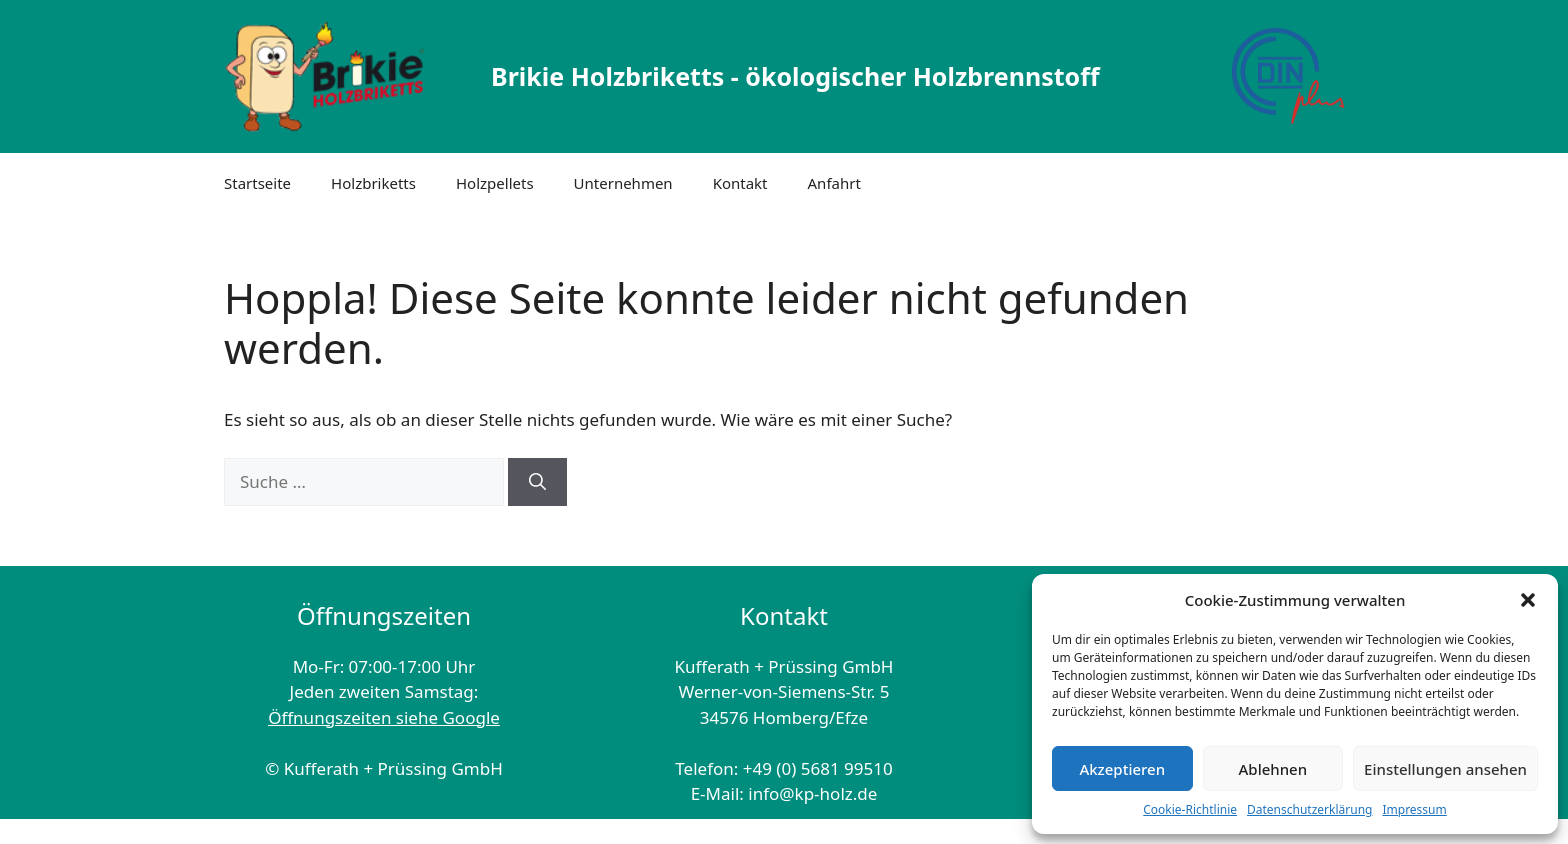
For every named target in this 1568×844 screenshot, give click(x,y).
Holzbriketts (373, 183)
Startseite (257, 183)
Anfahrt (834, 183)
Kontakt (740, 183)
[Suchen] (537, 482)
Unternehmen (623, 183)
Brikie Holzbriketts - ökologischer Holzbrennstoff (795, 76)
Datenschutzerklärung (1309, 809)
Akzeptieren (1122, 769)
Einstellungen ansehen (1445, 769)
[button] (1528, 600)
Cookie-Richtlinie (1190, 809)
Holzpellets (495, 183)
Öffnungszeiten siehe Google (384, 717)
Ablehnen (1273, 769)
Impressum (1414, 809)
